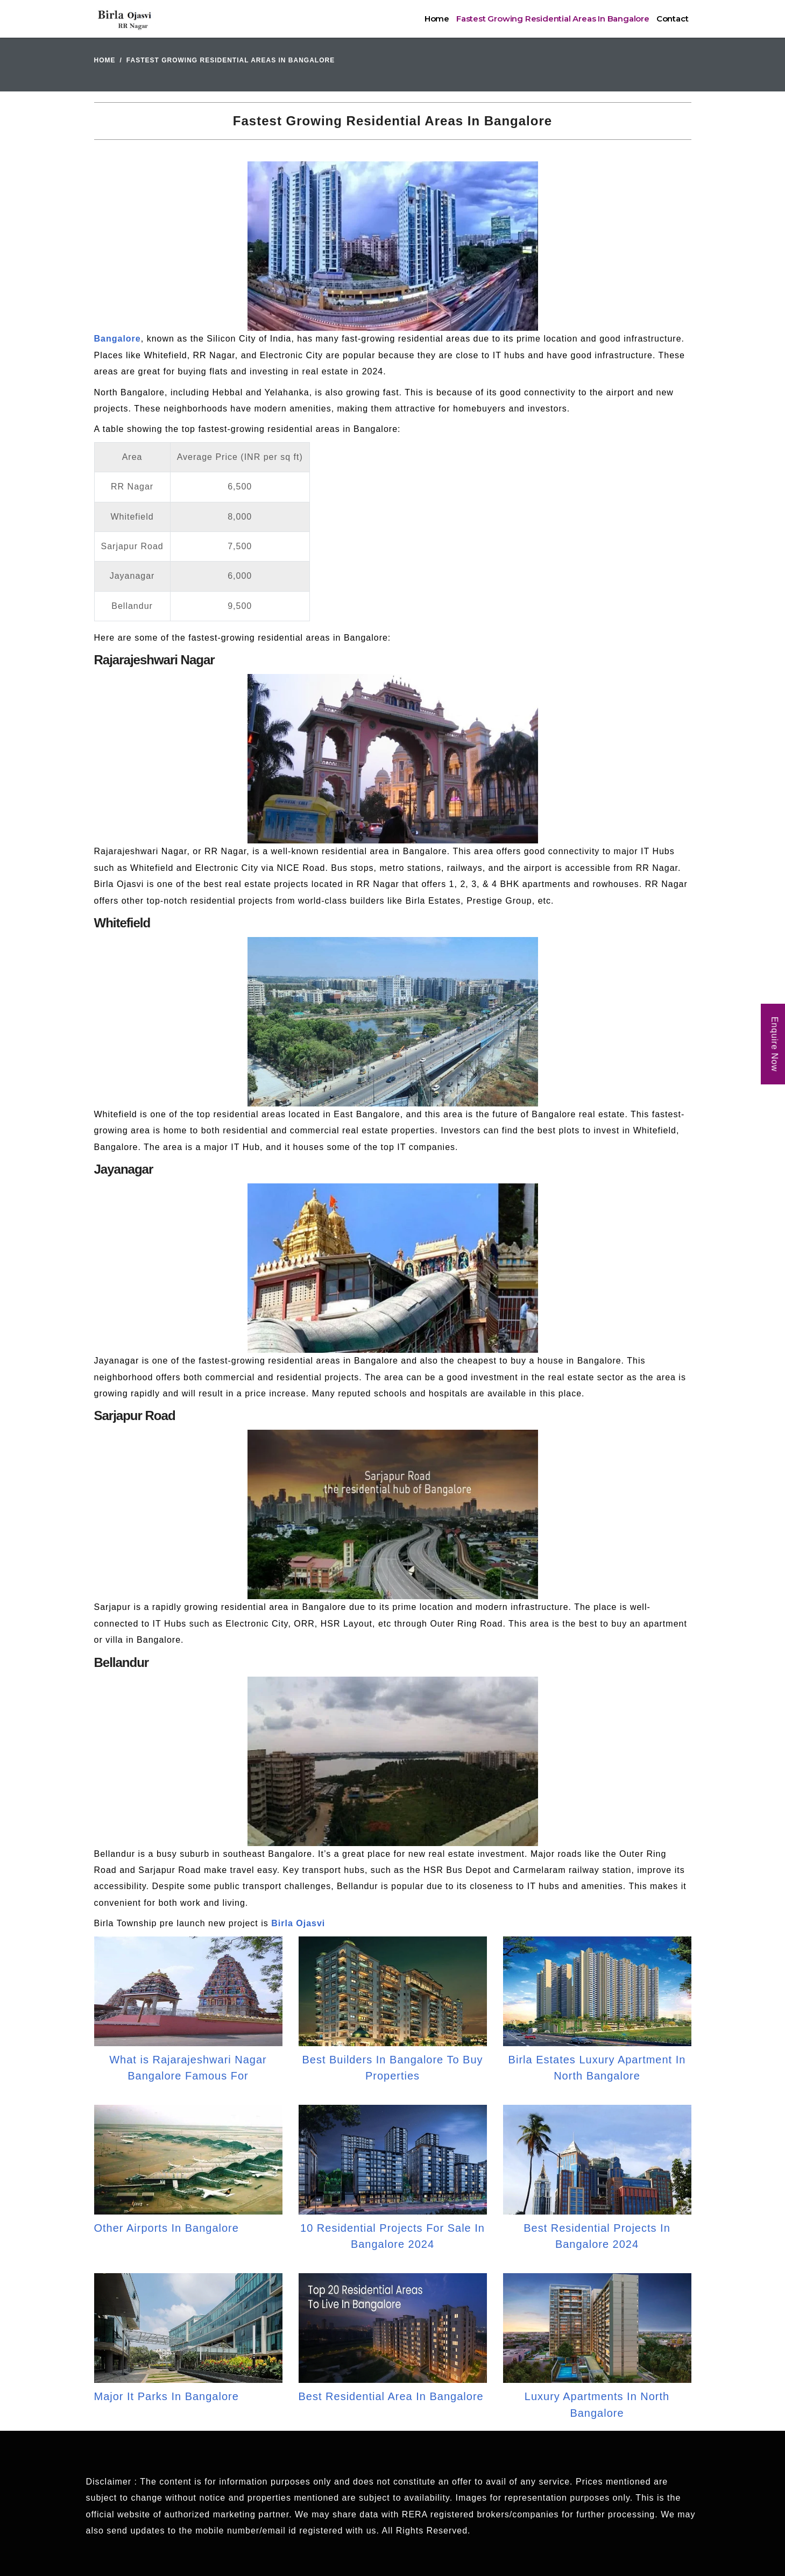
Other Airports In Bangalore (166, 2228)
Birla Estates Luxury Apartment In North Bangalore (597, 2068)
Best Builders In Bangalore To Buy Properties (392, 2068)
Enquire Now (774, 1043)
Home (437, 18)
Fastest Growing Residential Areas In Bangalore (552, 18)
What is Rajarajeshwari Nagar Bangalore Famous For (188, 2068)
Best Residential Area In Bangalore (391, 2396)
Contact (672, 18)
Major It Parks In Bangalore (166, 2396)
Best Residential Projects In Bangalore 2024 (597, 2236)
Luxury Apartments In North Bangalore (597, 2404)
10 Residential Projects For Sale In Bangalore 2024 (392, 2236)
